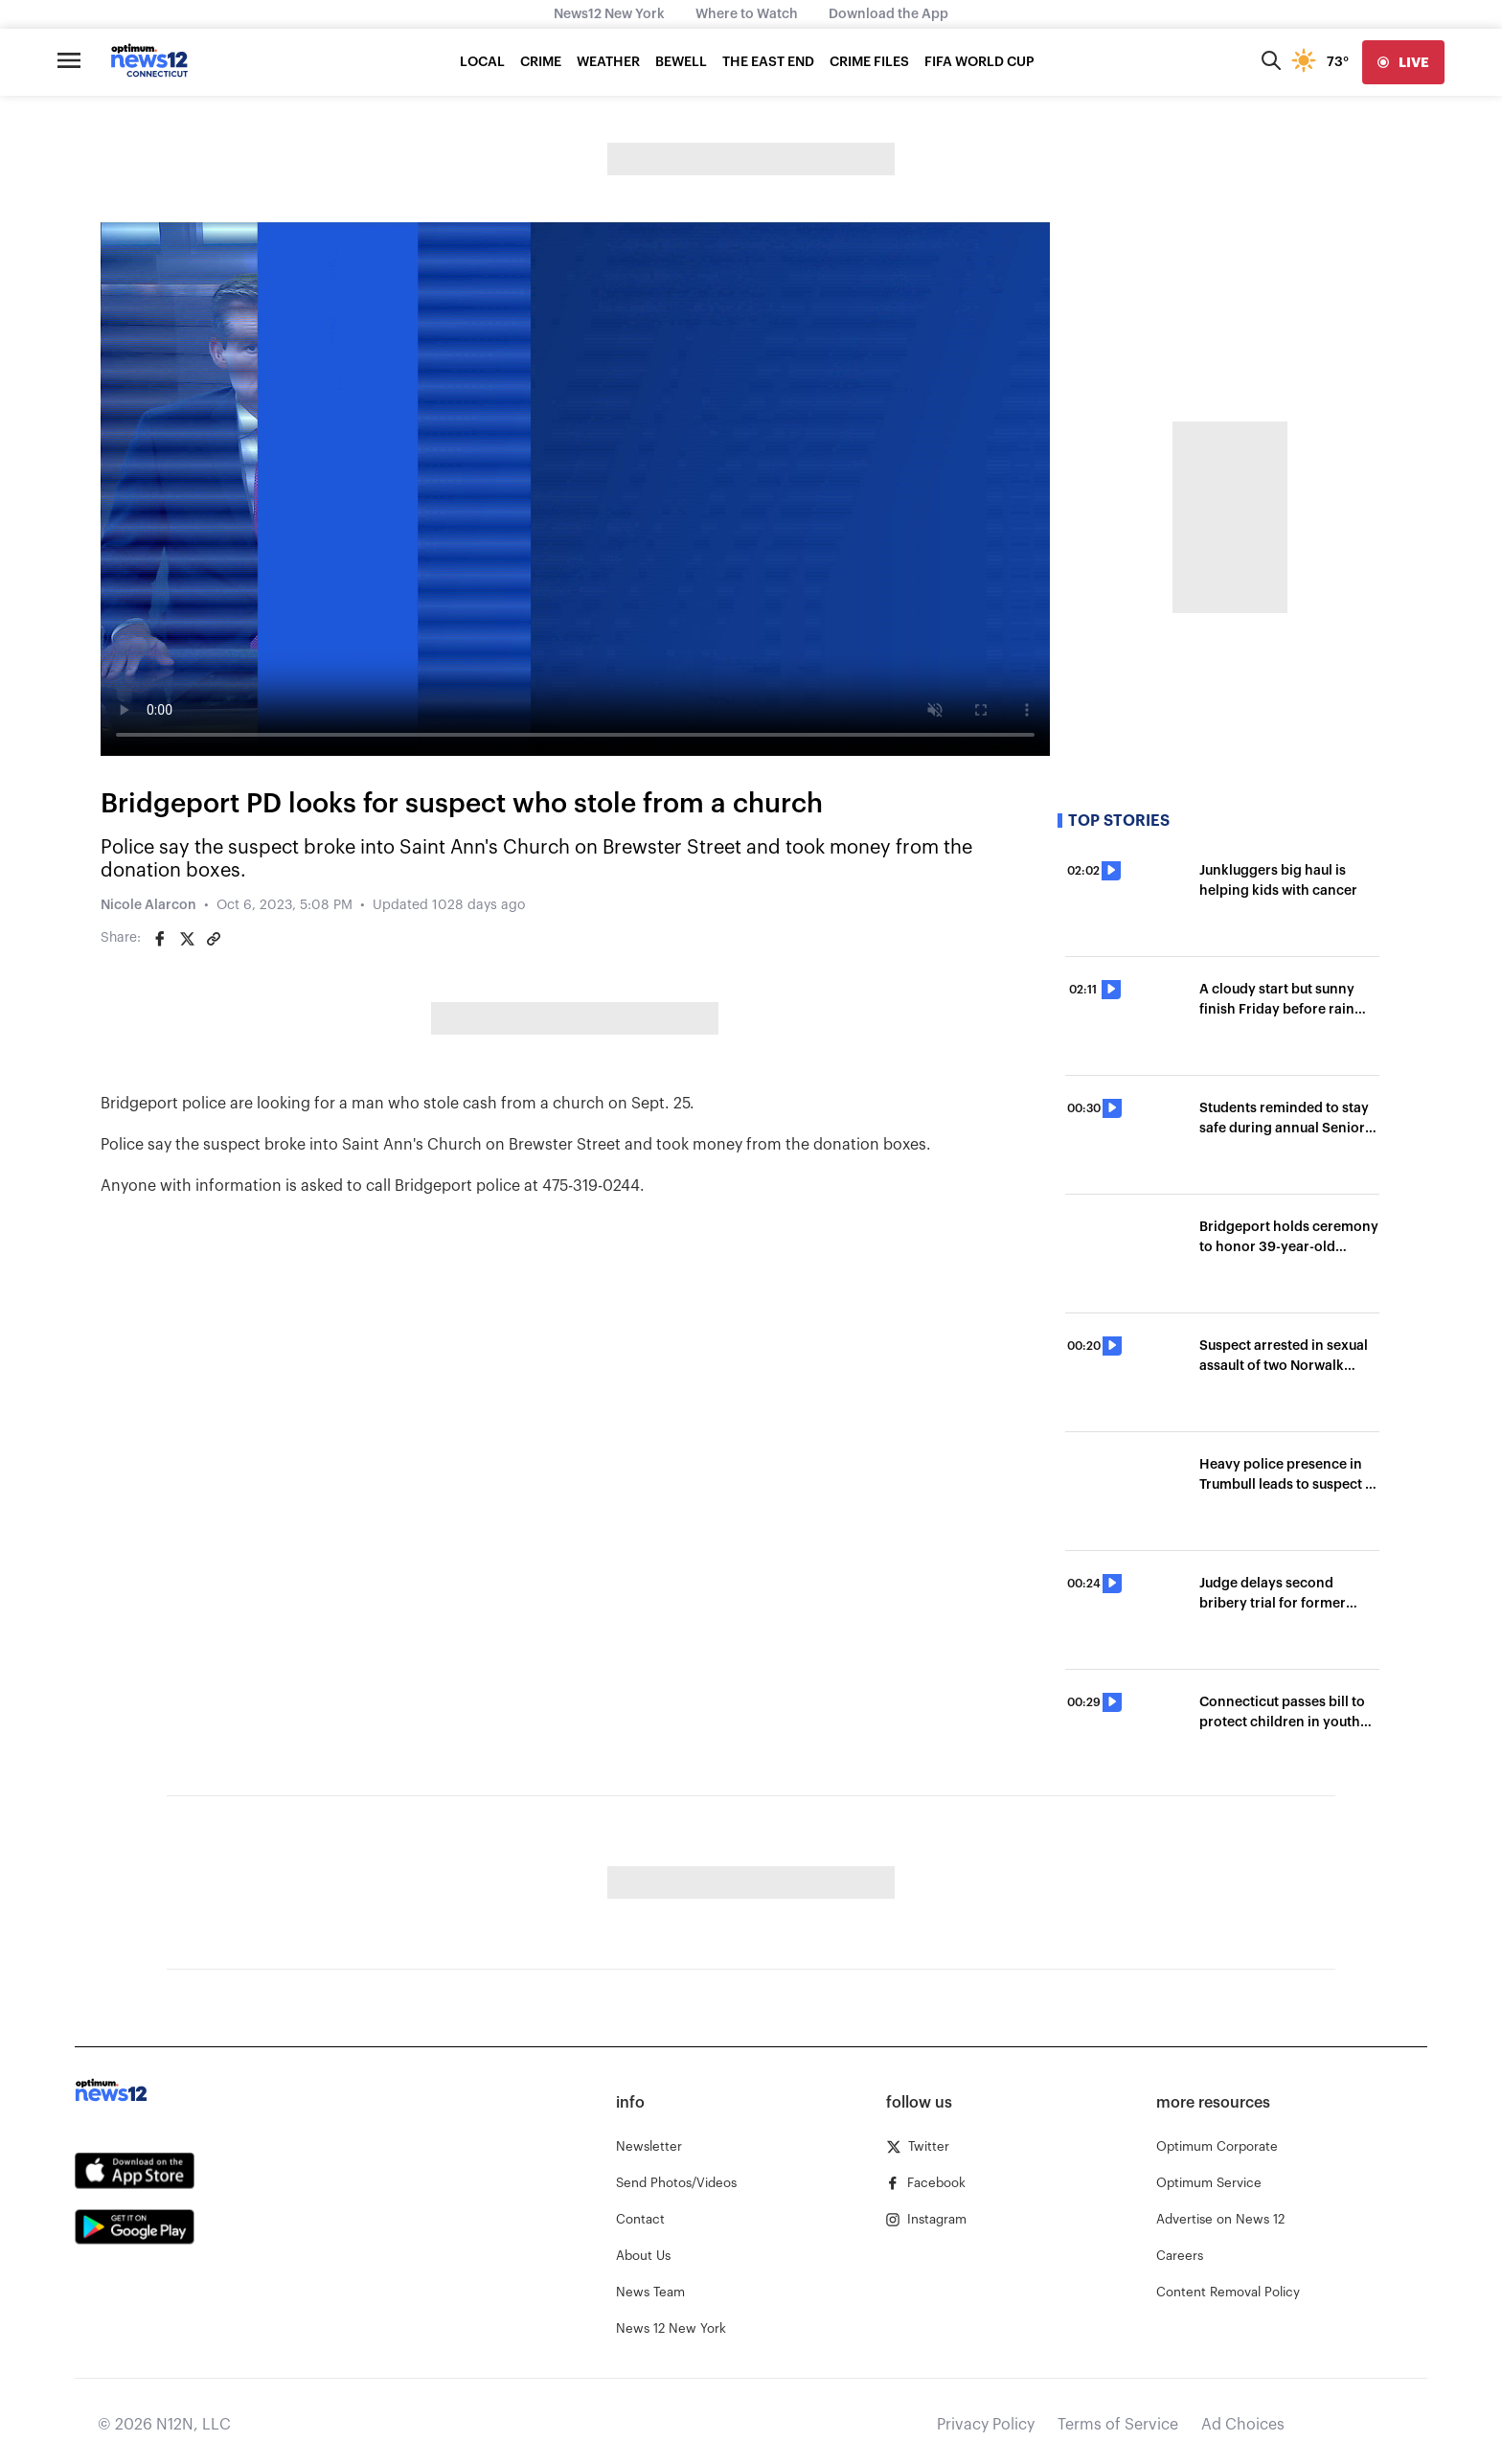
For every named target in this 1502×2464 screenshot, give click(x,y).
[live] (1403, 62)
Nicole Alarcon (148, 905)
